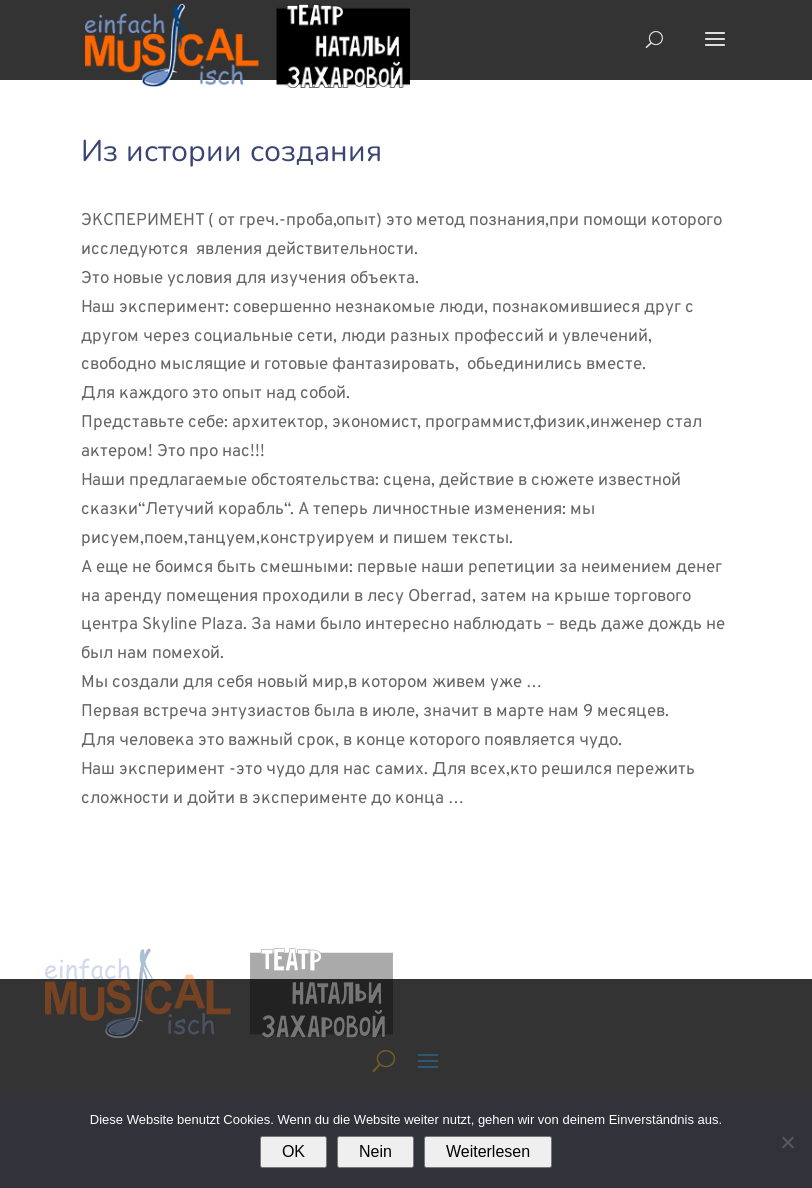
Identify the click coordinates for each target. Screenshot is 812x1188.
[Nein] (787, 1142)
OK (293, 1151)
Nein (375, 1151)
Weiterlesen (488, 1151)
